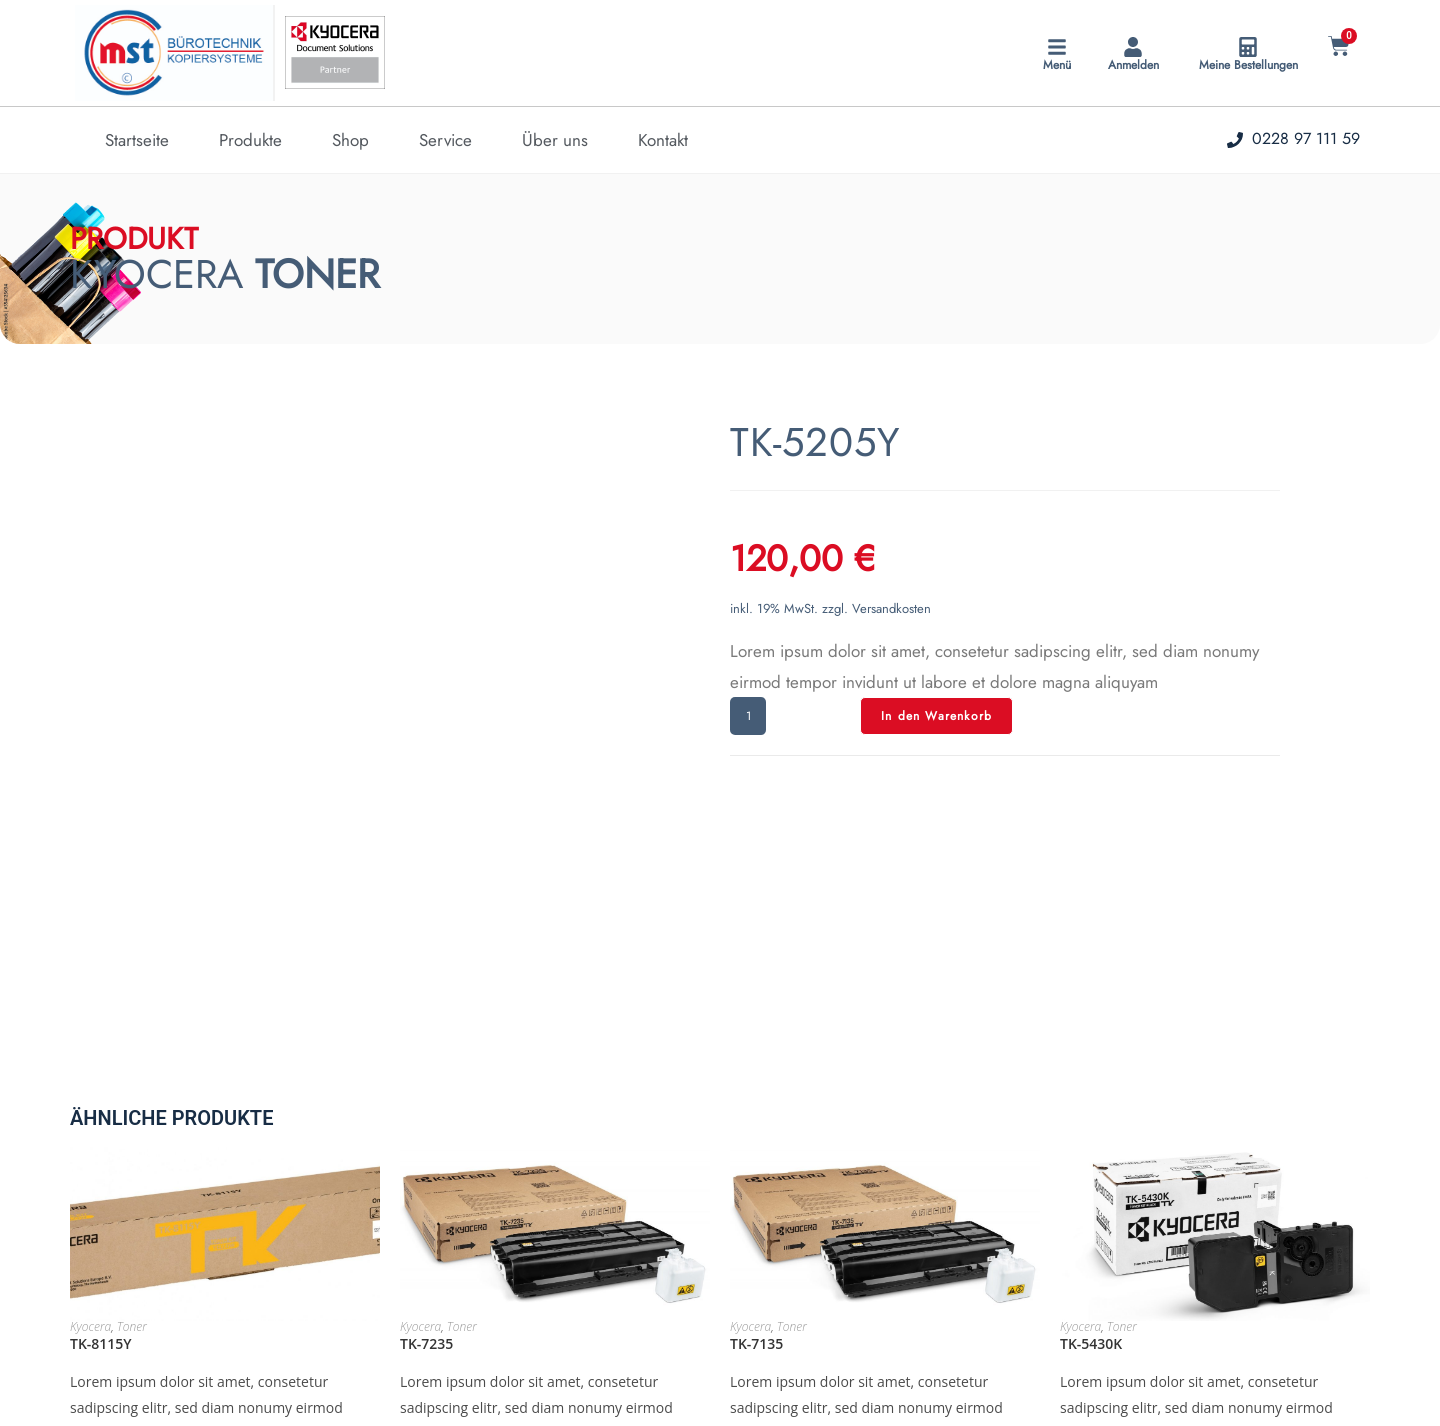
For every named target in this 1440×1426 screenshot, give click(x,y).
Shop (350, 140)
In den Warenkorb (936, 716)
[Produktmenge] (748, 716)
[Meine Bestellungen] (1248, 47)
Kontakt (663, 140)
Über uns (555, 140)
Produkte (250, 140)
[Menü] (1057, 47)
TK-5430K (1091, 1136)
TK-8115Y (101, 1136)
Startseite (137, 140)
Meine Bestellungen (1248, 65)
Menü (1057, 65)
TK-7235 (426, 1136)
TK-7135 (756, 1136)
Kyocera (90, 1119)
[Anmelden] (1133, 47)
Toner (132, 1119)
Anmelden (1133, 65)
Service (445, 140)
